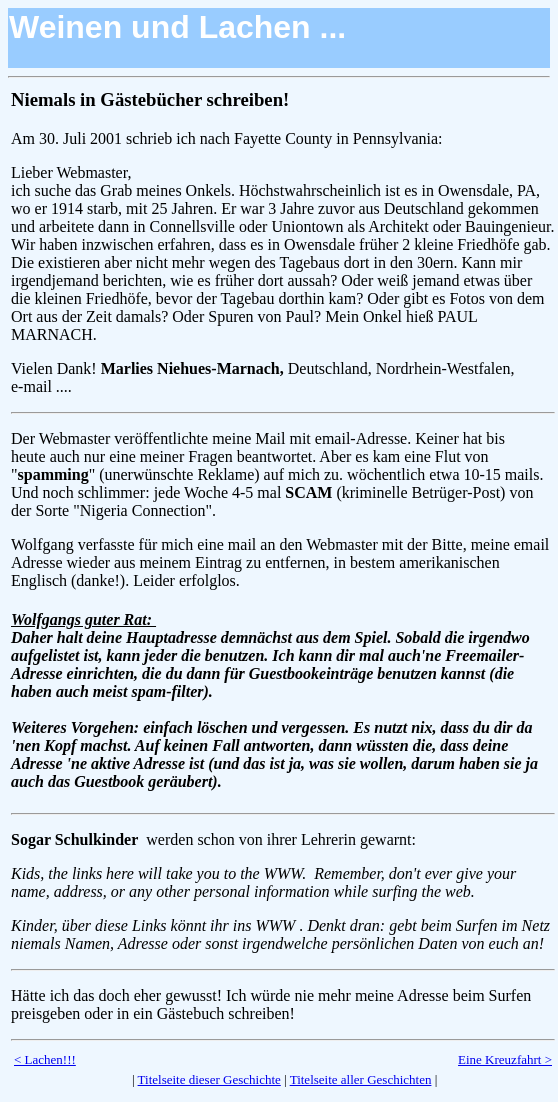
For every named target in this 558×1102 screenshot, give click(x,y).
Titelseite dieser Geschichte (209, 1079)
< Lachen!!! (45, 1059)
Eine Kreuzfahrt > (505, 1059)
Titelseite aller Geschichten (361, 1079)
